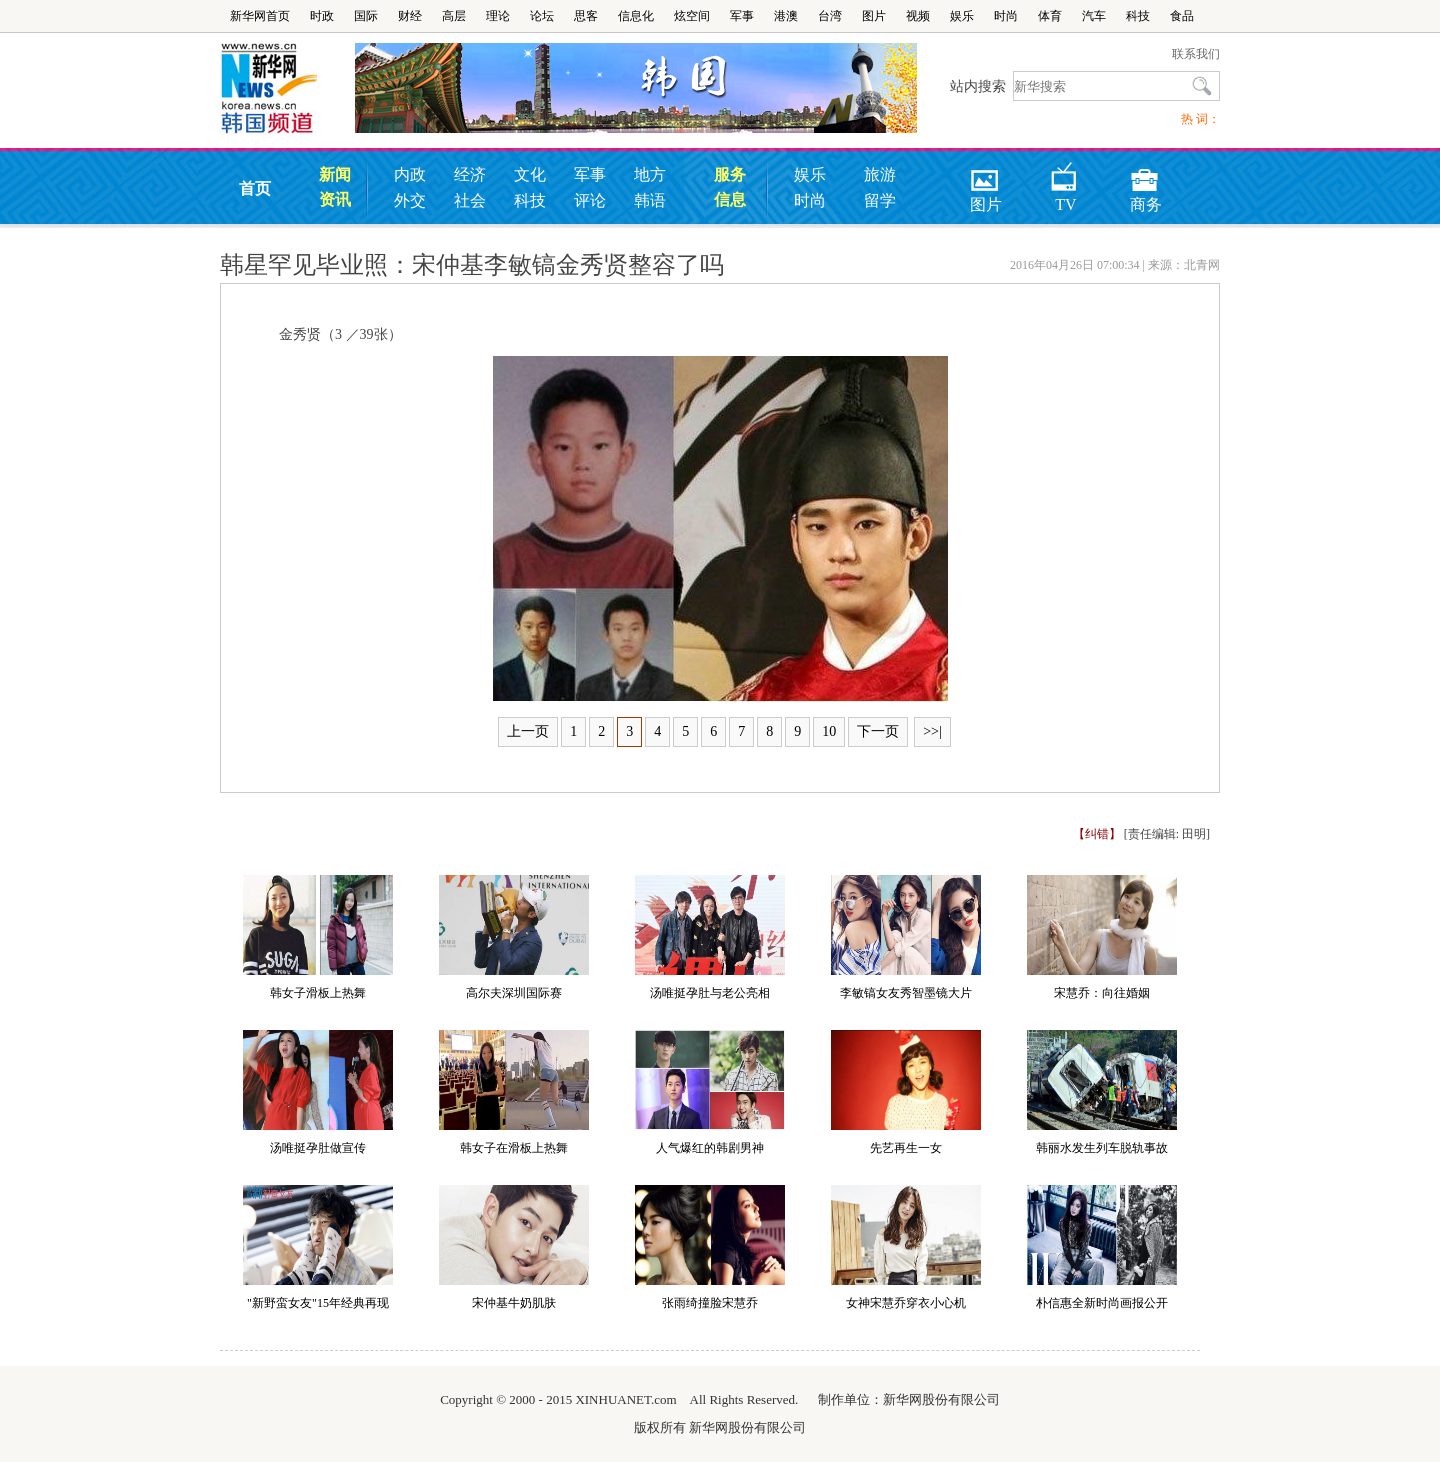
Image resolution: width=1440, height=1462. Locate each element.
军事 (742, 16)
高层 (454, 16)
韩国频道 (287, 89)
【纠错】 (1097, 834)
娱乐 (962, 16)
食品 (1182, 16)
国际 (366, 16)
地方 (650, 174)
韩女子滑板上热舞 (318, 993)
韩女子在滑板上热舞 (514, 1148)
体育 (1050, 16)
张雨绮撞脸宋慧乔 (710, 1303)
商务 (1146, 173)
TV (1064, 173)
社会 (470, 200)
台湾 (830, 16)
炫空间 (692, 16)
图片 (874, 16)
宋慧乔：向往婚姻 (1102, 993)
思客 (586, 16)
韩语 (650, 200)
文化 (530, 174)
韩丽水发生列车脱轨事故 (1102, 1148)
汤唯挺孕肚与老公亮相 (710, 993)
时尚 (1006, 16)
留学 (880, 200)
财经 (410, 16)
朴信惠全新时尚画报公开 (1102, 1303)
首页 (255, 188)
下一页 (878, 731)
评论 (590, 200)
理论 (498, 16)
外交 (410, 200)
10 (829, 731)
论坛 (542, 16)
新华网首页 (260, 16)
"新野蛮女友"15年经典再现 (318, 1303)
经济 (470, 174)
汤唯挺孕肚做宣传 (318, 1148)
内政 (410, 174)
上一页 (528, 731)
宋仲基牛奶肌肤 (514, 1303)
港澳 (786, 16)
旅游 (880, 174)
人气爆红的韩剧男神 (710, 1148)
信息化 (636, 16)
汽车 (1094, 16)
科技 (1138, 16)
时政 (322, 16)
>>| (932, 731)
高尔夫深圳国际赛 (514, 993)
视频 (918, 16)
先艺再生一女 (906, 1148)
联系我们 (1196, 54)
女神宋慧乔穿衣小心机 (906, 1303)
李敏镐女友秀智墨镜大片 (906, 993)
